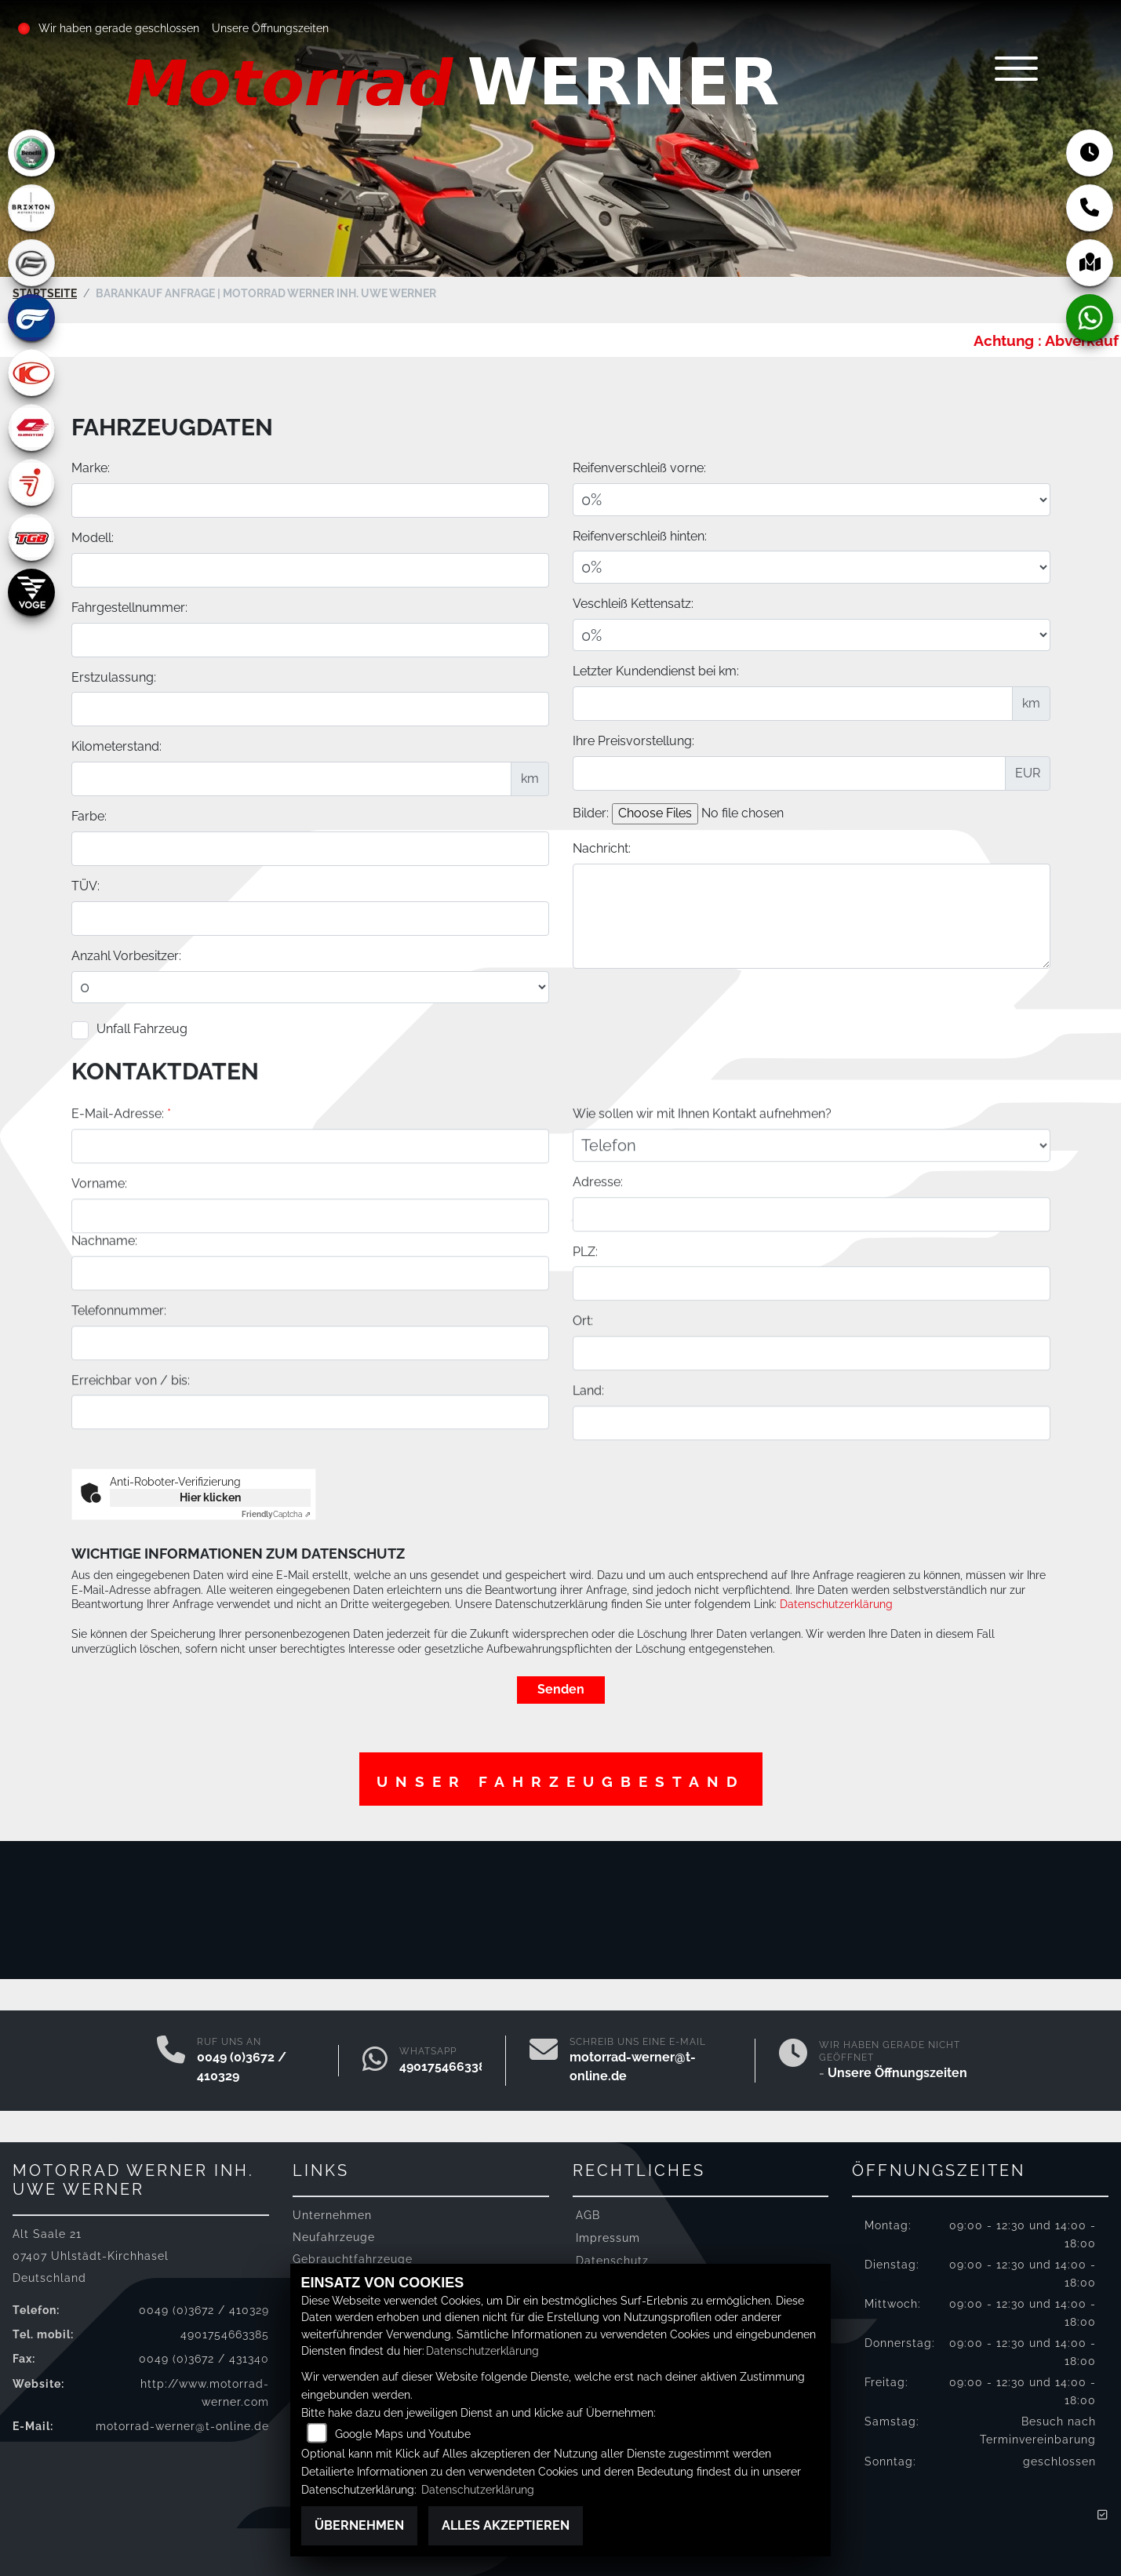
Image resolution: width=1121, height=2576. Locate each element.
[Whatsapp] (375, 2058)
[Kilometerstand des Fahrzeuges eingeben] (291, 778)
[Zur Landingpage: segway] (31, 482)
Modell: (92, 536)
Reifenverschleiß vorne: (639, 467)
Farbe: (89, 815)
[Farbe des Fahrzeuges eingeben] (310, 848)
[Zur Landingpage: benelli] (31, 152)
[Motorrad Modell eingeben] (310, 569)
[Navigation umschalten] (1003, 76)
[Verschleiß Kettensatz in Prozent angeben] (811, 634)
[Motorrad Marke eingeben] (310, 499)
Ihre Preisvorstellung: (633, 740)
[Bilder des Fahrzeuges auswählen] (745, 813)
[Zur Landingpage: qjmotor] (31, 427)
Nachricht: (602, 847)
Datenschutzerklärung (836, 1602)
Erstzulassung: (113, 676)
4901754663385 (446, 2064)
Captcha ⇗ (276, 1512)
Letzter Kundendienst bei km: (656, 671)
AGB (588, 2212)
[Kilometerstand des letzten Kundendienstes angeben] (793, 703)
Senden (560, 1686)
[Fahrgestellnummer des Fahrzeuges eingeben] (310, 639)
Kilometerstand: (116, 746)
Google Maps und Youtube (403, 2433)
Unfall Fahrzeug (141, 1028)
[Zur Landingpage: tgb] (31, 537)
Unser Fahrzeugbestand (561, 1779)
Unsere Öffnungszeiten (271, 28)
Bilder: (591, 812)
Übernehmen (359, 2525)
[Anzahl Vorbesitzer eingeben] (310, 986)
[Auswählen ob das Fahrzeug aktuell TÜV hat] (310, 918)
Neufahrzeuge (334, 2235)
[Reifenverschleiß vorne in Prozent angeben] (811, 498)
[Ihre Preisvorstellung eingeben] (789, 772)
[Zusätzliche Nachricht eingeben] (811, 915)
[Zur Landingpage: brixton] (31, 207)
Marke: (90, 467)
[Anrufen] (171, 2058)
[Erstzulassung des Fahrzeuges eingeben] (310, 709)
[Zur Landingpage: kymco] (31, 372)
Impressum (608, 2235)
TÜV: (85, 885)
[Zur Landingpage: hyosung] (31, 317)
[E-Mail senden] (544, 2058)
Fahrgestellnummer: (129, 606)
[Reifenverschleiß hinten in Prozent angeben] (811, 567)
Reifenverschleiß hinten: (640, 535)
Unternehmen (332, 2212)
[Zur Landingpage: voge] (31, 592)
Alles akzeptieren (506, 2525)
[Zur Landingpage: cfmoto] (31, 262)
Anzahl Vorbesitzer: (126, 955)
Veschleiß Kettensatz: (633, 602)
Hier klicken (210, 1495)
